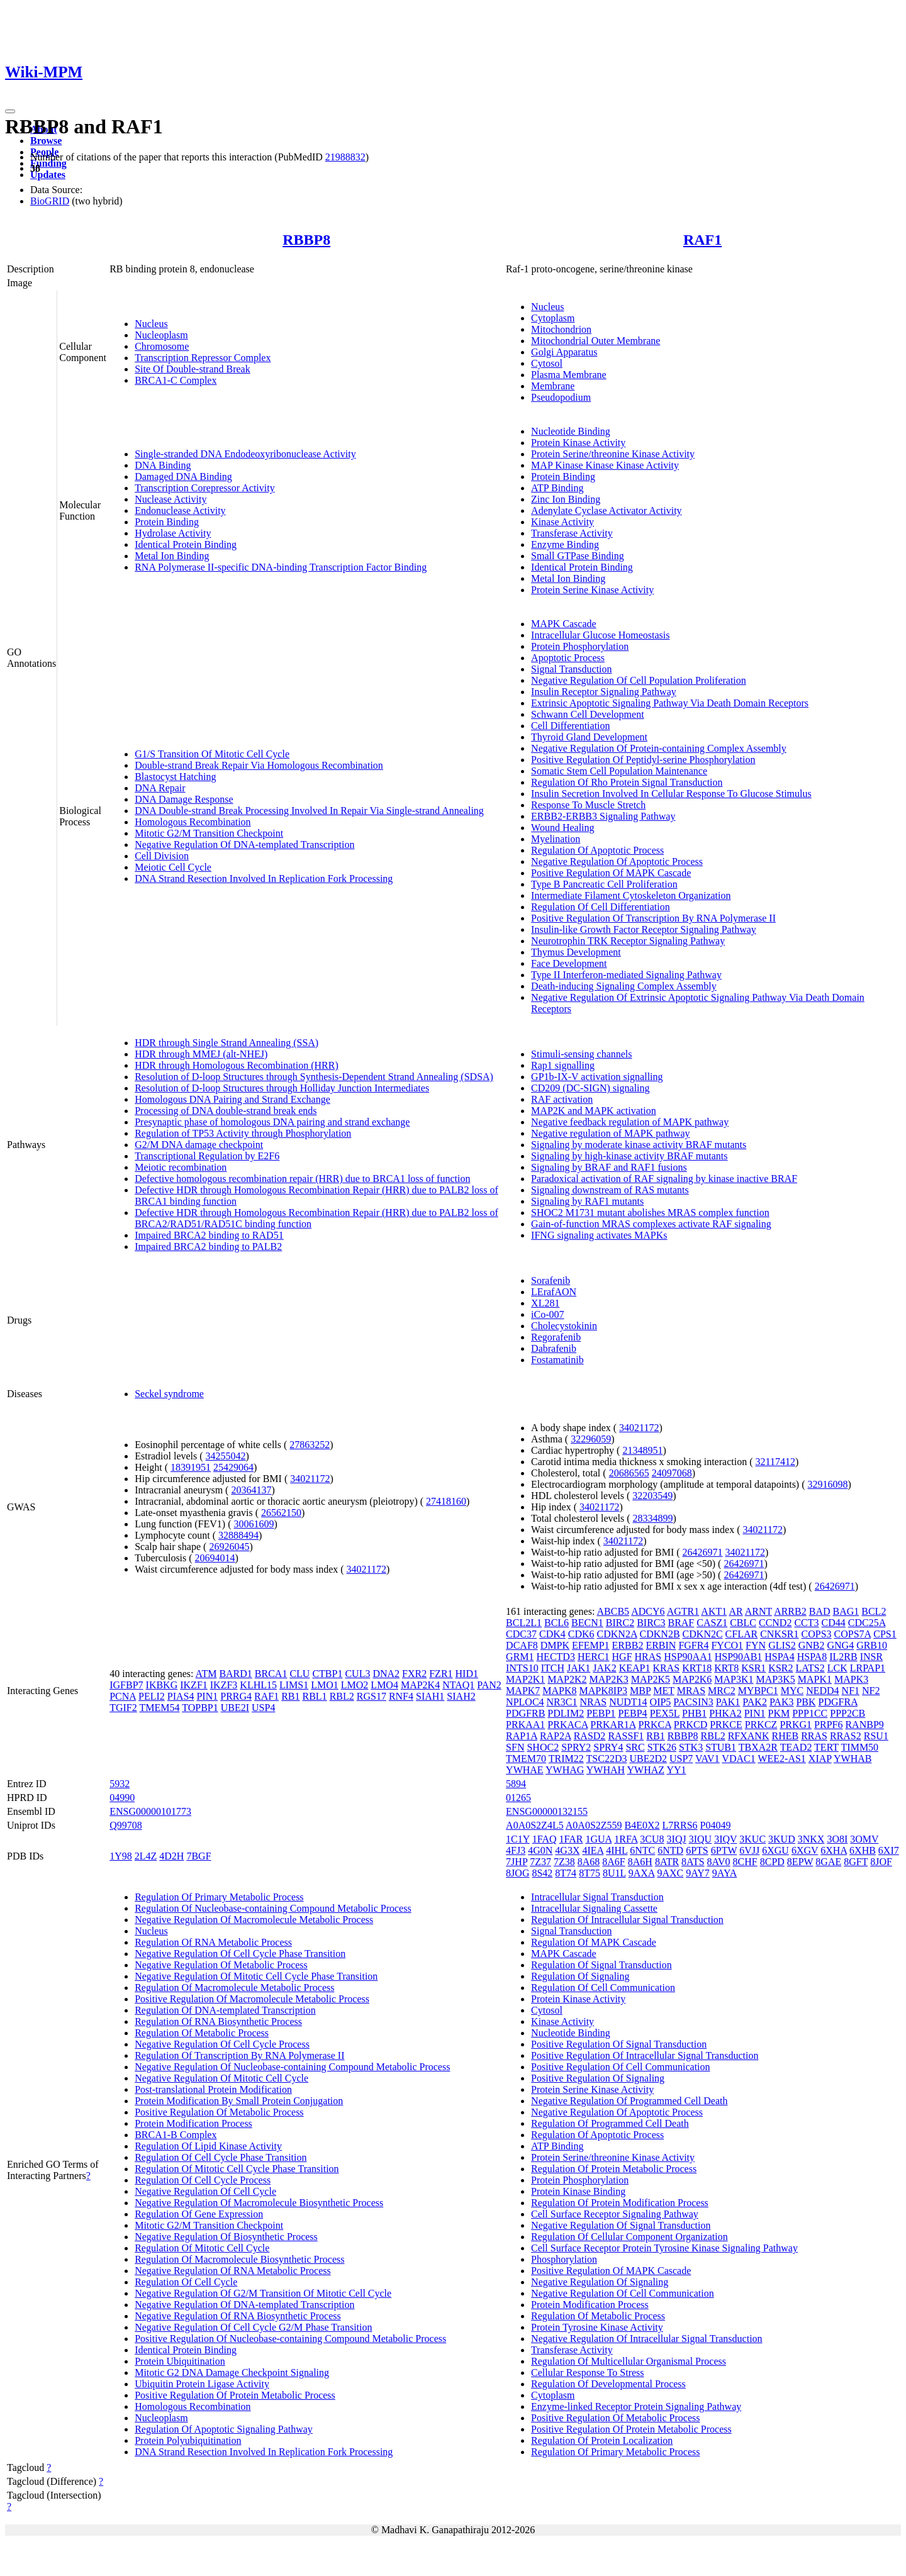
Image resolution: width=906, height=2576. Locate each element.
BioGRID (49, 201)
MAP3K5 (775, 1679)
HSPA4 (779, 1656)
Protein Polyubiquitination (188, 2440)
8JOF (881, 1861)
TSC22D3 (606, 1758)
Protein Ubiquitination (180, 2361)
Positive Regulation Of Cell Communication (620, 2066)
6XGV (804, 1850)
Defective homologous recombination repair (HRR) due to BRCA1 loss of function (302, 1178)
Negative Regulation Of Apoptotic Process (617, 861)
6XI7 (888, 1850)
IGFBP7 (126, 1685)
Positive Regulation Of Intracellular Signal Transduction (644, 2055)
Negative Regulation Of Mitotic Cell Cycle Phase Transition (256, 1976)
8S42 (542, 1873)
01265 (518, 1797)
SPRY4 (608, 1747)
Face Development (569, 963)
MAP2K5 (650, 1679)
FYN (756, 1645)
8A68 (589, 1861)
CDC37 (521, 1634)
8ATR (667, 1861)
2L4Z (146, 1856)
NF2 (871, 1690)
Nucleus (151, 323)
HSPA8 (812, 1656)
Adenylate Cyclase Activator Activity (606, 510)
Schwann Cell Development (587, 714)
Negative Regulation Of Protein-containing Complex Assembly (658, 748)
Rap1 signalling (563, 1065)
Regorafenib (556, 1337)
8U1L (614, 1873)
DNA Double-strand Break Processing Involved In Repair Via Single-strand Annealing (309, 810)
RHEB (784, 1736)
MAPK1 (815, 1679)
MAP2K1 (525, 1679)
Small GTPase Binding (577, 555)
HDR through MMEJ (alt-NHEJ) (201, 1054)
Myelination (555, 839)
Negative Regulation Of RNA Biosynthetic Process (238, 2316)
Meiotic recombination (180, 1167)
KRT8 (726, 1668)
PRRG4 (236, 1696)
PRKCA (654, 1724)
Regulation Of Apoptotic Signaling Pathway (224, 2429)
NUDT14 (628, 1702)
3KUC (752, 1839)
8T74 (565, 1873)
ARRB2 (790, 1611)
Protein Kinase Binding (578, 2191)
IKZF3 (224, 1685)
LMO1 (324, 1685)
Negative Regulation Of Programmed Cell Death (629, 2100)
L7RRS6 (680, 1825)
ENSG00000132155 (547, 1811)
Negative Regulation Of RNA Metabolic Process (233, 2270)
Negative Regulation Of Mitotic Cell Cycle (221, 2078)
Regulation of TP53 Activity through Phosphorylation (243, 1133)
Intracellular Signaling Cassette (594, 1908)
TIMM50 (860, 1747)
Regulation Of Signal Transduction (601, 1965)
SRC (634, 1747)
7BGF (198, 1856)
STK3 (691, 1747)
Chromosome (162, 346)
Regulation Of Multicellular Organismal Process (628, 2361)
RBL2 (342, 1696)
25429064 (233, 1467)
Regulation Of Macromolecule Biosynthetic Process (239, 2259)
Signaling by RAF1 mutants (587, 1201)
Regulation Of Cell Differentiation (600, 906)
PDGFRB (525, 1713)
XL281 (545, 1303)
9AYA (724, 1873)
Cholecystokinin (564, 1325)
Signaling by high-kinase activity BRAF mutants (629, 1156)
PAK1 (728, 1702)
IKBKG (162, 1685)
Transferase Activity (572, 533)
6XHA (833, 1850)
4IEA (592, 1850)
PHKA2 (725, 1713)
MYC (792, 1690)
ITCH (552, 1668)
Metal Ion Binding (172, 555)
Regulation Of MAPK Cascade (593, 1942)
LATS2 (809, 1668)
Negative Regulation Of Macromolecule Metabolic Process (254, 1919)
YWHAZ (646, 1770)
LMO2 (355, 1685)
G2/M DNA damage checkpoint (199, 1144)
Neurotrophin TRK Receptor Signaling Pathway (628, 940)
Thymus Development (576, 952)
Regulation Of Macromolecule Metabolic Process (234, 1987)
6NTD (670, 1850)
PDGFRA (838, 1702)
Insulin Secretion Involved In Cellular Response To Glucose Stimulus (671, 793)
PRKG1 (796, 1724)
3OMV (864, 1839)
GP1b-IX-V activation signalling (597, 1076)
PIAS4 (180, 1696)
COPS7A (852, 1634)
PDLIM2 (565, 1713)
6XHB (862, 1850)
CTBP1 (327, 1673)
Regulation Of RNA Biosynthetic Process (218, 2021)
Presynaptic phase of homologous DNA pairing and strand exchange (272, 1122)
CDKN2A (617, 1634)
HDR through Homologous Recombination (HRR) (236, 1065)
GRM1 (520, 1656)
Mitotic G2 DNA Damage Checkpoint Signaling (232, 2372)
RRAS (814, 1736)
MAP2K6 (692, 1679)
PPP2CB (847, 1713)
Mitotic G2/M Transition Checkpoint (209, 833)
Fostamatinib (557, 1359)
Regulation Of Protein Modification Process (619, 2202)
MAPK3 (851, 1679)
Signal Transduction (571, 669)
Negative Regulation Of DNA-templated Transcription (244, 844)
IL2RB (843, 1656)
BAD (819, 1611)
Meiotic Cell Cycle (173, 867)
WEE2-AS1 (781, 1758)
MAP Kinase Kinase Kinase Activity (605, 465)
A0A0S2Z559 (594, 1825)
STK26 (661, 1747)
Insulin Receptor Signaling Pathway (603, 691)
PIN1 (207, 1696)
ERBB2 (628, 1645)
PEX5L (665, 1713)
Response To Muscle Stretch (588, 805)
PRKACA (567, 1724)
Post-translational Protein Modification (213, 2089)
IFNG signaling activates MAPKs (599, 1235)
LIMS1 (293, 1685)
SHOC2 (543, 1747)
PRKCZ (761, 1724)
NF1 (850, 1690)
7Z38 (564, 1861)
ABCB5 (613, 1611)
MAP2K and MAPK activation (593, 1110)
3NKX (811, 1839)
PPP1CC (809, 1713)
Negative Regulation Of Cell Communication (622, 2293)
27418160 (446, 1501)
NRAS (593, 1702)
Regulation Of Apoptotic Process (597, 850)
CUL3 (357, 1673)
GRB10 (871, 1645)
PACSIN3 (693, 1702)
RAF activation (562, 1099)
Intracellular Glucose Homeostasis (600, 635)
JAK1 (578, 1668)
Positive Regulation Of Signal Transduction (619, 2044)
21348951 (642, 1450)
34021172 (310, 1478)
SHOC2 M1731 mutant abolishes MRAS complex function (650, 1212)
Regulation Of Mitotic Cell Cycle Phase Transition (236, 2168)
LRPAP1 (867, 1668)
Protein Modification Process (193, 2123)
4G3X (567, 1850)
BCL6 (556, 1622)
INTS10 (522, 1668)
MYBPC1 (758, 1690)
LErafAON (553, 1291)
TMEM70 (526, 1758)
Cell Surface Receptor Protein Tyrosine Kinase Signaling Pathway (664, 2248)
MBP (640, 1690)
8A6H (640, 1861)
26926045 (229, 1546)
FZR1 (440, 1673)
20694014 (215, 1558)
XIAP (820, 1758)
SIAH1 (430, 1696)
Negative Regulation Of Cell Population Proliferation (638, 680)
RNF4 (401, 1696)
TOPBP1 (200, 1707)
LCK (837, 1668)
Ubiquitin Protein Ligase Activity (202, 2383)
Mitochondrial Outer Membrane (595, 340)
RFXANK (748, 1736)
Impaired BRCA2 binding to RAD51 (209, 1235)
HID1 (467, 1673)
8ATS (692, 1861)
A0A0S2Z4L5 (535, 1825)
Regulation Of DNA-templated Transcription (225, 2010)
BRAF (681, 1622)
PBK (805, 1702)
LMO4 (384, 1685)
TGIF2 (123, 1707)
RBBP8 (306, 239)
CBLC (743, 1622)
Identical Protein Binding (186, 544)
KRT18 (697, 1668)
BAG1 (845, 1611)
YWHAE (525, 1770)
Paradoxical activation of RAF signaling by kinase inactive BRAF (664, 1178)
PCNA (122, 1696)
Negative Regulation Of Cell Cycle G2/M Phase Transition (253, 2327)
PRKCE (726, 1724)
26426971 (703, 1552)
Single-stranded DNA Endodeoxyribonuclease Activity (245, 454)
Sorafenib (550, 1280)
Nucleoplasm (161, 335)
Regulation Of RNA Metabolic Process (213, 1942)
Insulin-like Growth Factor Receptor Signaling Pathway (643, 929)
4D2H (171, 1856)
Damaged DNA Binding (183, 476)
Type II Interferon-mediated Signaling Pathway (626, 974)
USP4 (263, 1707)
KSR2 (780, 1668)
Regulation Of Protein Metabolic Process (613, 2168)
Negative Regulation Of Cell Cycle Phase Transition (240, 1953)
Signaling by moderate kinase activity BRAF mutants (638, 1144)
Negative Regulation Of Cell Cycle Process (222, 2044)
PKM (779, 1713)
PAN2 (489, 1685)
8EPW (800, 1861)
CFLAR (741, 1634)
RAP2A (555, 1736)
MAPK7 (523, 1690)
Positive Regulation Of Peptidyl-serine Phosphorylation (643, 759)
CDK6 (581, 1634)
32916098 (828, 1484)
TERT (826, 1747)
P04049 (715, 1825)
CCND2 (775, 1622)
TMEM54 (159, 1707)
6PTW (724, 1850)
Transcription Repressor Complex (203, 357)
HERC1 (594, 1656)
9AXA (642, 1873)
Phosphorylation (564, 2259)
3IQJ (676, 1839)
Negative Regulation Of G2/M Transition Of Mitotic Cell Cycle (263, 2293)
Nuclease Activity (170, 499)
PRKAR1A (612, 1724)
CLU (299, 1673)
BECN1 (587, 1622)
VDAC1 (738, 1758)
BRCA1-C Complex (175, 380)
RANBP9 (864, 1724)
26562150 (281, 1512)
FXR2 (414, 1673)
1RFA (625, 1839)
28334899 (653, 1518)
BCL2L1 (524, 1622)
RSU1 (876, 1736)
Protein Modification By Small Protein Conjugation (239, 2100)
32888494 (238, 1535)
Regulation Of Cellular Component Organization (629, 2236)
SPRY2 (576, 1747)
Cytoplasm (552, 318)
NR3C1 (562, 1702)
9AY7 (698, 1873)
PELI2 (151, 1696)
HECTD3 (556, 1656)
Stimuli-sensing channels (581, 1054)
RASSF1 (626, 1736)
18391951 (191, 1467)
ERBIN (661, 1645)
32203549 (652, 1495)
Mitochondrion (561, 329)
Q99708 (125, 1825)
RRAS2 (845, 1736)
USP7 (681, 1758)
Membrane (552, 386)
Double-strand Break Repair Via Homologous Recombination (259, 765)
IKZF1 (194, 1685)
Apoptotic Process (568, 657)
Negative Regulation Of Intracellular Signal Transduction (646, 2338)
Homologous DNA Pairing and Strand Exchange (232, 1099)
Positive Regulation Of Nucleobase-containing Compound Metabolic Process (290, 2338)
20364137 (251, 1490)
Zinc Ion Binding (565, 499)
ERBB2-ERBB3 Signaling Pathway (603, 816)
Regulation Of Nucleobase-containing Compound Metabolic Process (273, 1908)
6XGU (775, 1850)
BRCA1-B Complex (175, 2134)
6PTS (697, 1850)
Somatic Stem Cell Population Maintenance (619, 771)
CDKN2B (660, 1634)
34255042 (226, 1456)
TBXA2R (758, 1747)
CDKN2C (703, 1634)
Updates (47, 174)
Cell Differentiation (570, 725)
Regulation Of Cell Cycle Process (203, 2180)
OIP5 (660, 1702)
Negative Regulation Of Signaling (599, 2282)
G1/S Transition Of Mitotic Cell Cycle (212, 754)
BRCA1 (271, 1673)
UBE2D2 (648, 1758)
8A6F (613, 1861)
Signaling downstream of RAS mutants (610, 1190)
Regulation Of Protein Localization (602, 2440)
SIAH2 (461, 1696)
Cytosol (546, 363)
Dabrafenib (553, 1348)
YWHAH (605, 1770)
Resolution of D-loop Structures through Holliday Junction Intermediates (282, 1088)
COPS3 (817, 1634)
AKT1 (714, 1611)
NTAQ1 (458, 1685)
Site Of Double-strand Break (192, 369)
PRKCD (690, 1724)
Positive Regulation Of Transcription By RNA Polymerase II (653, 918)
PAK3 (781, 1702)
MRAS (691, 1690)
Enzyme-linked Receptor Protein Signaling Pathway (636, 2406)
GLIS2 (782, 1645)
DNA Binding (163, 465)
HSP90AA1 (688, 1656)
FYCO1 (727, 1645)
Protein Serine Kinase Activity (592, 589)
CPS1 (884, 1634)
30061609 (254, 1524)
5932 (119, 1783)
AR (735, 1611)
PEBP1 (600, 1713)
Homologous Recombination (192, 822)
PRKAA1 (525, 1724)
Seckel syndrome (169, 1393)
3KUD (781, 1839)
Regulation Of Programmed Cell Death (610, 2123)
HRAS (648, 1656)
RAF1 (702, 239)
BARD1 (235, 1673)
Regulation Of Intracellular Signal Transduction (627, 1919)
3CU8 (652, 1839)
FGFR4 (693, 1645)
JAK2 (604, 1668)
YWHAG (564, 1770)
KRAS (666, 1668)
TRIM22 (566, 1758)
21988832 (345, 157)
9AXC (670, 1873)
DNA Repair (160, 788)
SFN (515, 1747)
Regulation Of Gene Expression (199, 2214)
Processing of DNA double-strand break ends (225, 1110)
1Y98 (120, 1856)
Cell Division (162, 855)
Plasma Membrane (569, 374)
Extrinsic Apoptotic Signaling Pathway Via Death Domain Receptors (669, 703)
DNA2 (386, 1673)
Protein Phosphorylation (580, 646)
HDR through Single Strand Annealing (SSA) (226, 1042)
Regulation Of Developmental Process (608, 2383)
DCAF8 (522, 1645)
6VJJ (749, 1850)
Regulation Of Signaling (580, 1976)
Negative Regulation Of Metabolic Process (221, 1965)
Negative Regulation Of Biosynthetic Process (226, 2236)
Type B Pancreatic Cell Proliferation (604, 884)
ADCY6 (647, 1611)
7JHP (516, 1861)
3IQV (725, 1839)
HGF (622, 1656)
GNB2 (811, 1645)
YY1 (676, 1770)
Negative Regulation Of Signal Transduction (620, 2225)
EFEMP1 (591, 1645)
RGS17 (371, 1696)
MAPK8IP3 (603, 1690)
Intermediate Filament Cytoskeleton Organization (630, 895)
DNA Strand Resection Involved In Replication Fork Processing (264, 878)
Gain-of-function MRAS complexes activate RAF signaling (651, 1223)
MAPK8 (559, 1690)
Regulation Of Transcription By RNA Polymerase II (239, 2055)
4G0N (540, 1850)
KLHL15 (258, 1685)
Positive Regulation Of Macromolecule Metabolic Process (252, 1998)
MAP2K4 (420, 1685)
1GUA (599, 1839)
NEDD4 (822, 1690)
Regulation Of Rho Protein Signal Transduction (626, 782)
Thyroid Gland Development (589, 737)
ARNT (758, 1611)
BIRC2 (620, 1622)
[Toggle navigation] (10, 111)
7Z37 (540, 1861)
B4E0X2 (642, 1825)
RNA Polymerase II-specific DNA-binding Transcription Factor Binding (281, 567)
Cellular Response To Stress (587, 2372)
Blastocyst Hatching (175, 776)
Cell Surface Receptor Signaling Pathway (614, 2214)
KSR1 (753, 1668)
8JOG (517, 1873)
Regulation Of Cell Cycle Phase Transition (220, 2157)
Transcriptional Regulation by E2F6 (207, 1156)
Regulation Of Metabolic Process (202, 2032)
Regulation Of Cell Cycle (186, 2282)
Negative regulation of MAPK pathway (610, 1133)
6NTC (642, 1850)
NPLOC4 (525, 1702)
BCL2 (873, 1611)
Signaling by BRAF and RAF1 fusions (609, 1167)
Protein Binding (167, 521)
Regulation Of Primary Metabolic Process (219, 1897)
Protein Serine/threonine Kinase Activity (613, 454)
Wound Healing (562, 827)
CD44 (834, 1622)
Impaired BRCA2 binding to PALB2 (208, 1246)
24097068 (672, 1473)
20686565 (629, 1473)
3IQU (700, 1839)
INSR (871, 1656)
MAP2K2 (566, 1679)
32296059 (591, 1439)
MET (663, 1690)
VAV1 (707, 1758)
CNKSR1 (779, 1634)
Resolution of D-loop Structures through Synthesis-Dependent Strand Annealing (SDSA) (314, 1076)
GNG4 (840, 1645)
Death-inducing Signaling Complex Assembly (624, 986)
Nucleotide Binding (570, 431)
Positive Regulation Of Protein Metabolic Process (235, 2395)
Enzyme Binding (565, 544)
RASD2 (590, 1736)
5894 (516, 1783)
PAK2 (754, 1702)
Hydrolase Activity (173, 533)
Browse (46, 140)
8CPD (772, 1861)
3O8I (837, 1839)
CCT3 (806, 1622)
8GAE (828, 1861)
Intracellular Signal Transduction (597, 1897)
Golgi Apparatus (564, 352)
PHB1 (694, 1713)
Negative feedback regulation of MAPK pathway (630, 1122)
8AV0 (718, 1861)
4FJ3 (515, 1850)
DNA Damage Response (184, 799)
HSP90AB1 (739, 1656)
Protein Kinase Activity (578, 442)
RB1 (290, 1696)
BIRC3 (651, 1622)
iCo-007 (547, 1314)
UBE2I (235, 1707)
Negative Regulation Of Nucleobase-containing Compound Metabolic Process (292, 2066)
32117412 (775, 1461)
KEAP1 (635, 1668)
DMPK (554, 1645)
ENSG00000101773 (150, 1811)
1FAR (571, 1839)
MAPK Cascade (563, 623)
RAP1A (521, 1736)
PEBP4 (632, 1713)
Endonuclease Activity (180, 510)
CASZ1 (711, 1622)
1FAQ (544, 1839)
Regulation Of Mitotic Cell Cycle (202, 2248)
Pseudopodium (561, 397)
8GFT (856, 1861)
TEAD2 (796, 1747)
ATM (206, 1673)
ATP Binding (557, 487)
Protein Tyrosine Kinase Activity (597, 2327)
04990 (122, 1797)
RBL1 (315, 1696)
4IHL (616, 1850)
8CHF (745, 1861)
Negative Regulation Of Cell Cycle (205, 2191)
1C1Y (518, 1839)
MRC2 (721, 1690)
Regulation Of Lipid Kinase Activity (208, 2146)
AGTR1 (683, 1611)
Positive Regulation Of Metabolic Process (219, 2112)
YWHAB (852, 1758)
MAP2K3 (609, 1679)
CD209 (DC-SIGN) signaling (590, 1088)
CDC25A (867, 1622)
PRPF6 (828, 1724)
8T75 (589, 1873)
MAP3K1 (733, 1679)
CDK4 (552, 1634)
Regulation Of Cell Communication (603, 1987)
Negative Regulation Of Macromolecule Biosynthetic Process (259, 2202)
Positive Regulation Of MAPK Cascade (611, 872)
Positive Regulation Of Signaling (597, 2078)
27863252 (309, 1444)
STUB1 (720, 1747)
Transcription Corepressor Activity (205, 487)
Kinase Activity (562, 521)
